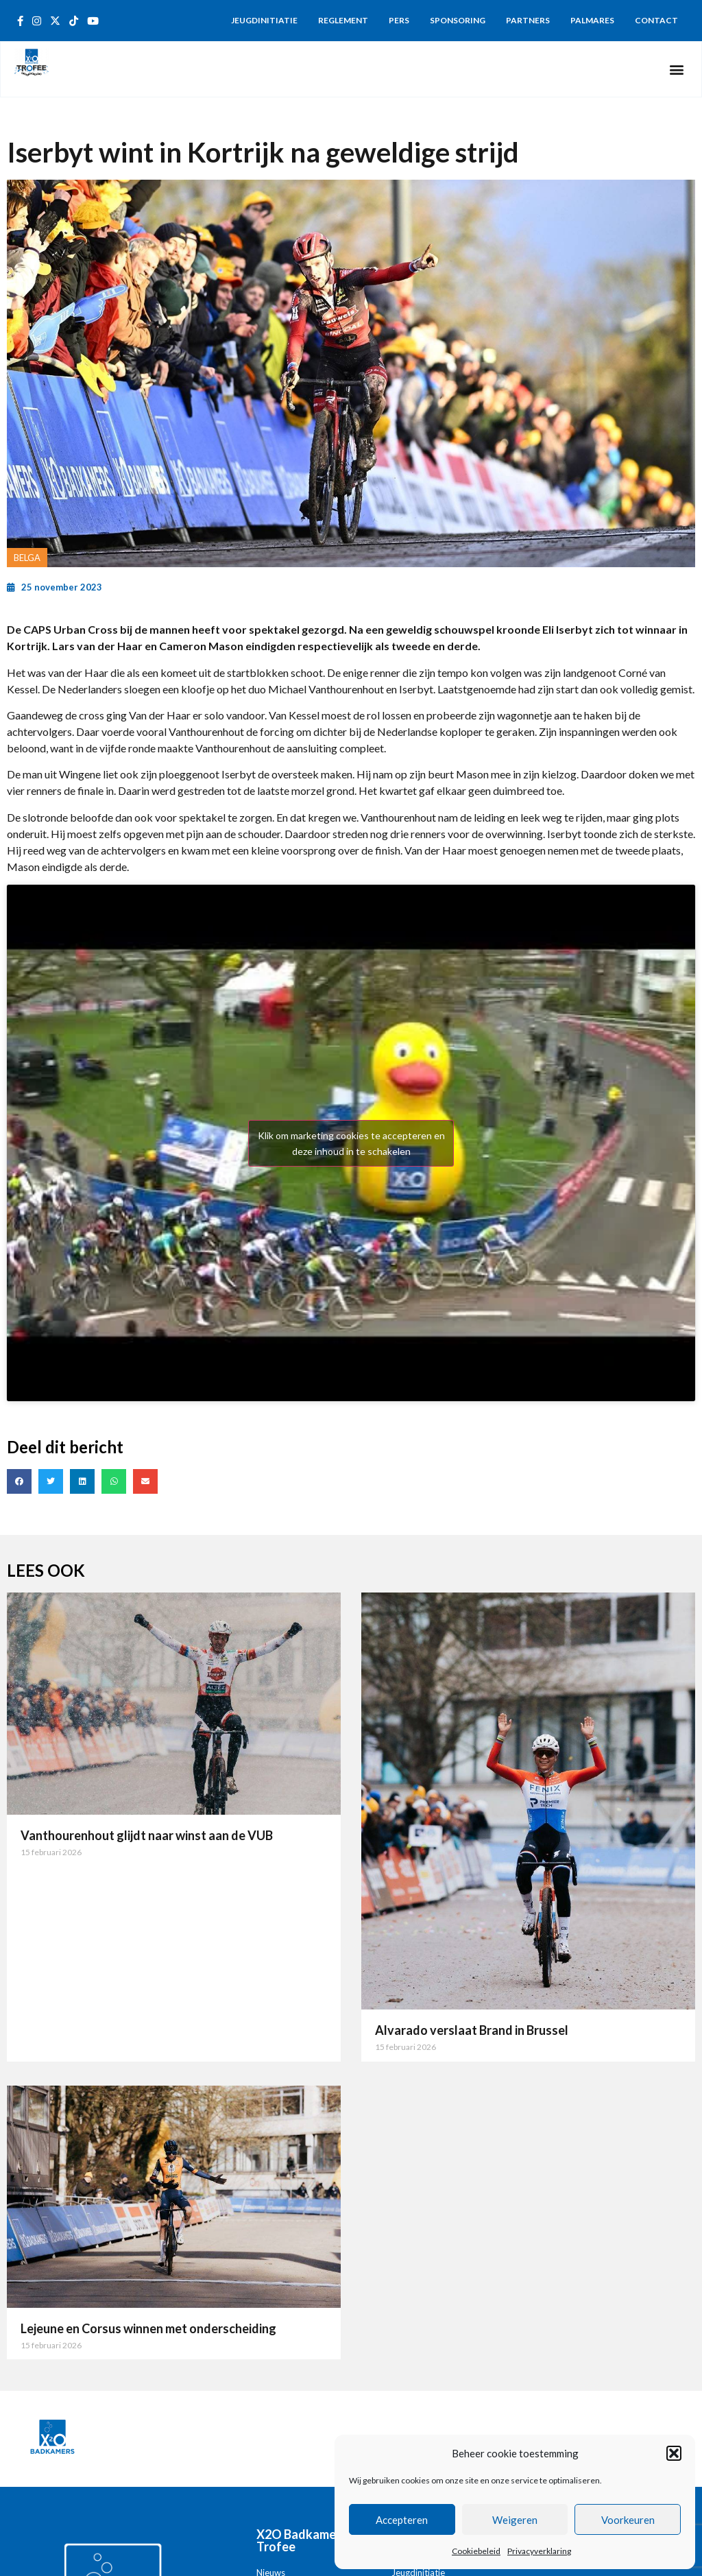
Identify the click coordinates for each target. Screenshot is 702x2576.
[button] (674, 2453)
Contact (656, 20)
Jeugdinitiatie (264, 20)
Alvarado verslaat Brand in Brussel (471, 2030)
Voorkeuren (628, 2520)
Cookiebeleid (476, 2551)
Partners (528, 20)
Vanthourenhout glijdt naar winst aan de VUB (147, 1835)
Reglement (343, 20)
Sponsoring (457, 20)
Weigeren (514, 2520)
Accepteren (402, 2520)
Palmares (592, 20)
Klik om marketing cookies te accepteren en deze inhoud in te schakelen (351, 1143)
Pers (399, 20)
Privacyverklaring (539, 2551)
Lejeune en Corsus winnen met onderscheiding (148, 2328)
